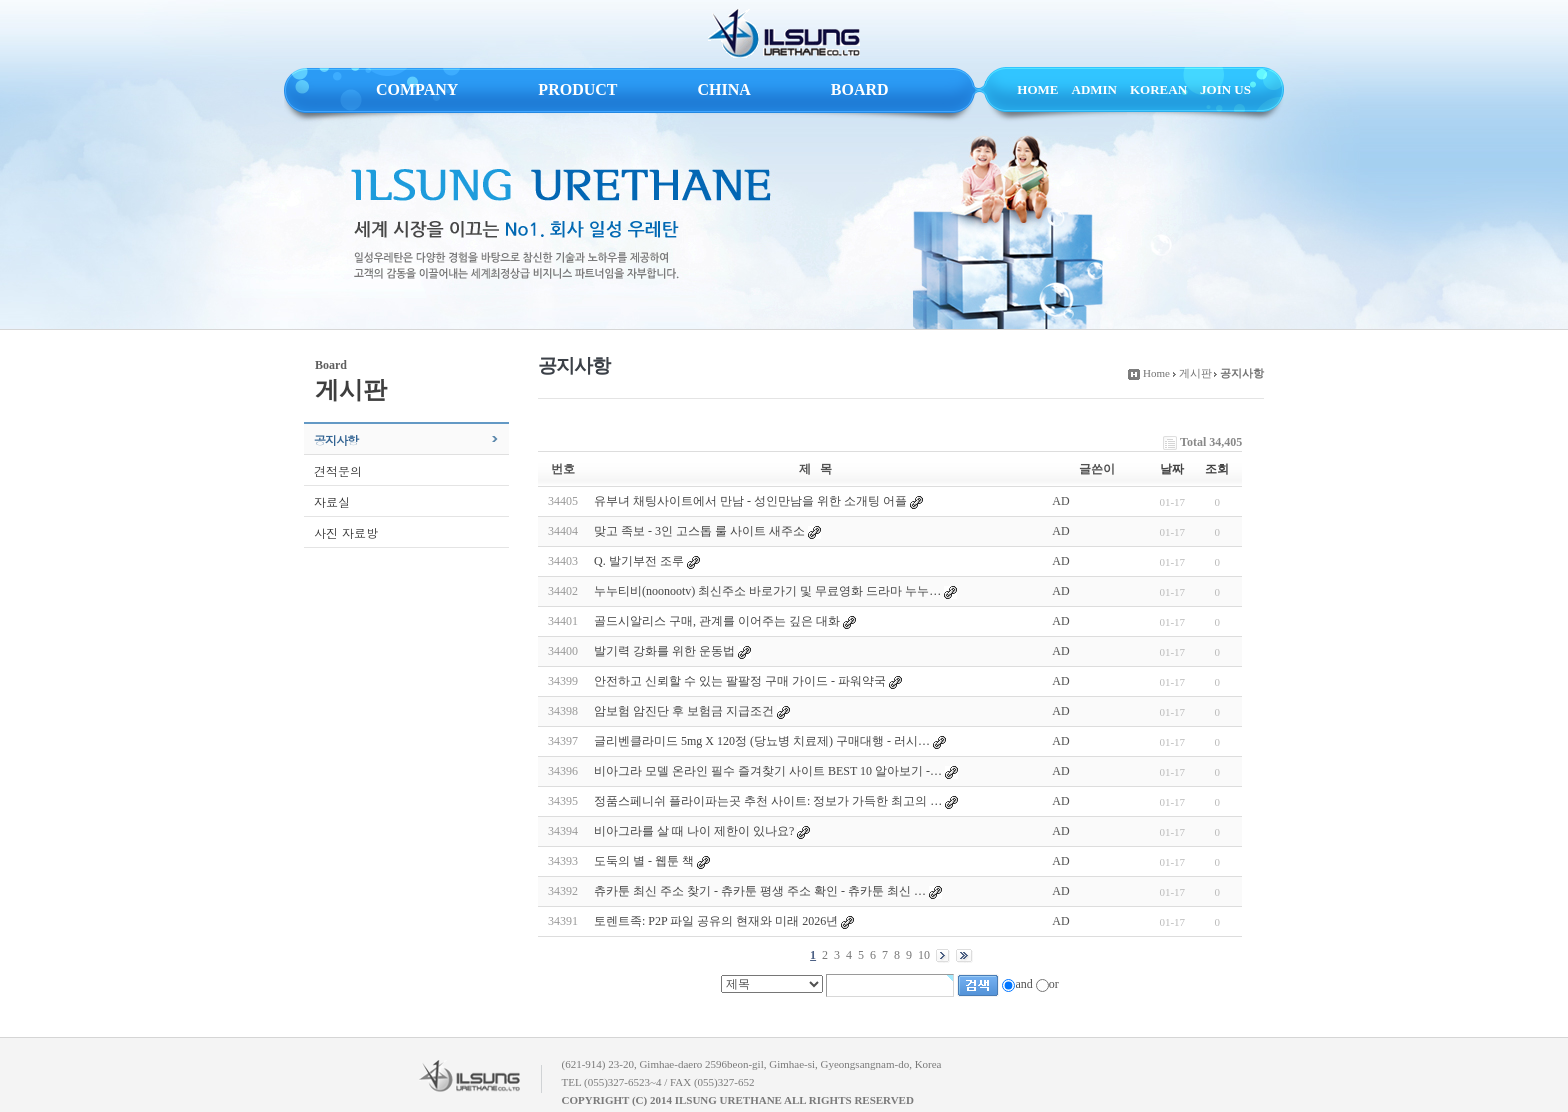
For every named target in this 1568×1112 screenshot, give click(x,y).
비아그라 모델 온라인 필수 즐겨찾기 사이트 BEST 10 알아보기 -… (768, 771)
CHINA (723, 89)
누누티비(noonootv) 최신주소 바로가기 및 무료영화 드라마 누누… (767, 591)
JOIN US (1225, 89)
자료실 (332, 501)
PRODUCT (577, 89)
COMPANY (417, 89)
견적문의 (338, 470)
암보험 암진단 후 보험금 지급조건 (684, 711)
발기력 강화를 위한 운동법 (664, 651)
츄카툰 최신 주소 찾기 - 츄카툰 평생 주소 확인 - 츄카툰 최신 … (760, 891)
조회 (1217, 469)
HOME (1037, 89)
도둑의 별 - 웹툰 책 (644, 861)
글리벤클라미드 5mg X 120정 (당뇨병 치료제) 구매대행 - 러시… (762, 741)
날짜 (1172, 469)
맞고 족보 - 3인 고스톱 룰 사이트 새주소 (699, 531)
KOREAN (1158, 89)
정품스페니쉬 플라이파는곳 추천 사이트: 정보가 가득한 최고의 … (768, 801)
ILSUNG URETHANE (784, 34)
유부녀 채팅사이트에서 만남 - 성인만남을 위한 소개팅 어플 (750, 501)
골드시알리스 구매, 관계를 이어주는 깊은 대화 (717, 621)
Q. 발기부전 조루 (639, 561)
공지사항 (336, 439)
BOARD (860, 89)
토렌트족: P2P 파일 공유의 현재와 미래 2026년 (716, 921)
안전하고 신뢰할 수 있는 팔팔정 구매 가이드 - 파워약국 (740, 681)
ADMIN (1095, 89)
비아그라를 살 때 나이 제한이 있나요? (694, 831)
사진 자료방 (346, 532)
